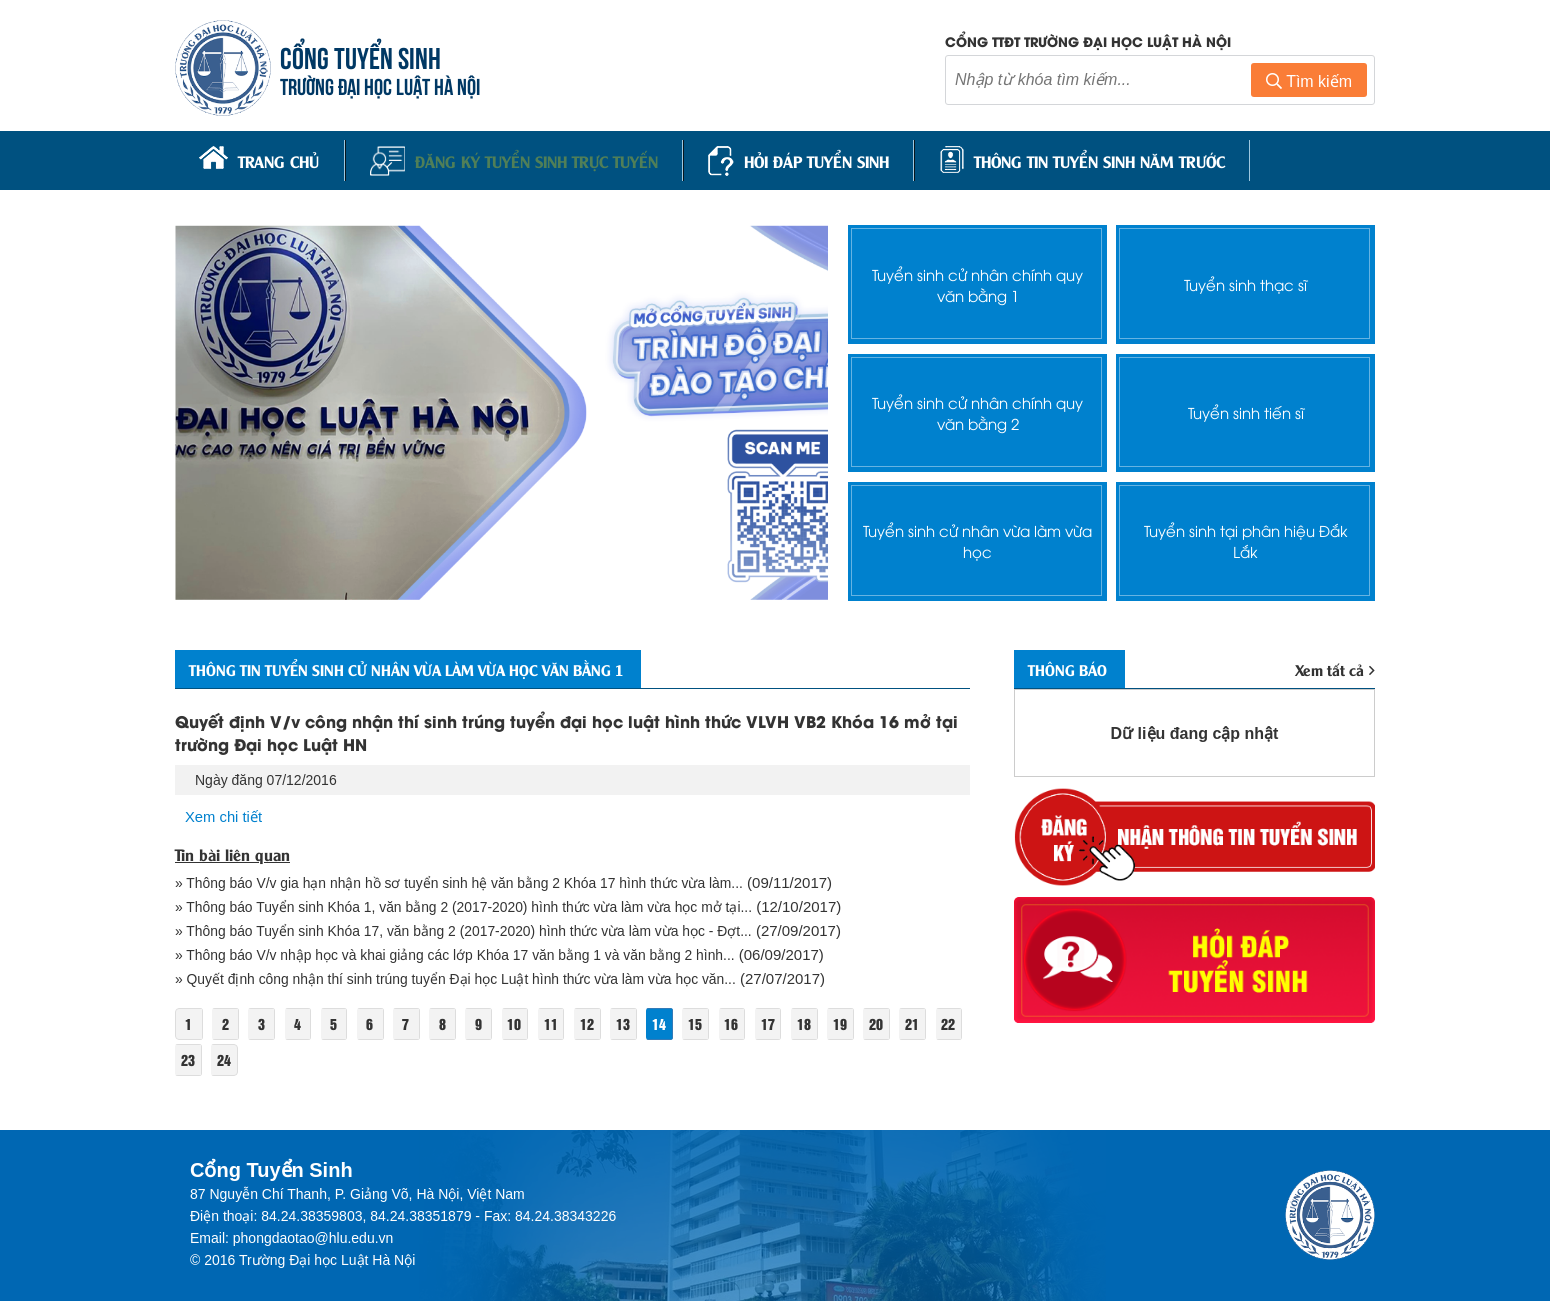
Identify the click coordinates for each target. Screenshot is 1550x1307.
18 (844, 1028)
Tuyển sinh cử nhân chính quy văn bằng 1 (977, 279)
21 (189, 1064)
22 (227, 1064)
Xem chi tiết (227, 816)
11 (575, 1028)
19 (882, 1028)
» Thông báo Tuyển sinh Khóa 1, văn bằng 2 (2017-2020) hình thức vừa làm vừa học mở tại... (486, 908)
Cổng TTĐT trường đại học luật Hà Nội (1088, 42)
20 (921, 1028)
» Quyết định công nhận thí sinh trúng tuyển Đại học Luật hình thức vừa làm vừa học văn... (477, 983)
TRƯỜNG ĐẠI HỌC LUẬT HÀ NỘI (385, 86)
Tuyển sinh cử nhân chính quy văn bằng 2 (977, 407)
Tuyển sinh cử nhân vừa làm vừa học (978, 535)
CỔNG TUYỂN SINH (365, 57)
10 (536, 1028)
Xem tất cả (1333, 666)
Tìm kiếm (1309, 83)
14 (690, 1028)
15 (728, 1028)
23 (266, 1064)
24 (304, 1064)
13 (651, 1028)
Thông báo (1076, 666)
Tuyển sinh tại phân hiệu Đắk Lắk (1245, 535)
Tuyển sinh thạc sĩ (1246, 279)
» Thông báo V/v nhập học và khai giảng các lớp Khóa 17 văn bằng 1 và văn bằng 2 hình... (476, 958)
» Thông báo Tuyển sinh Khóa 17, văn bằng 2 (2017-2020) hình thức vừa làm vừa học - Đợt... (486, 933)
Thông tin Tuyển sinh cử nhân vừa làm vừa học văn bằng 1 (451, 666)
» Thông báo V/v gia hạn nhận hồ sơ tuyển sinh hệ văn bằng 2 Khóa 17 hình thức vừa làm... (480, 883)
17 (805, 1028)
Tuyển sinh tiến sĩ (1245, 407)
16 (767, 1028)
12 (613, 1028)
